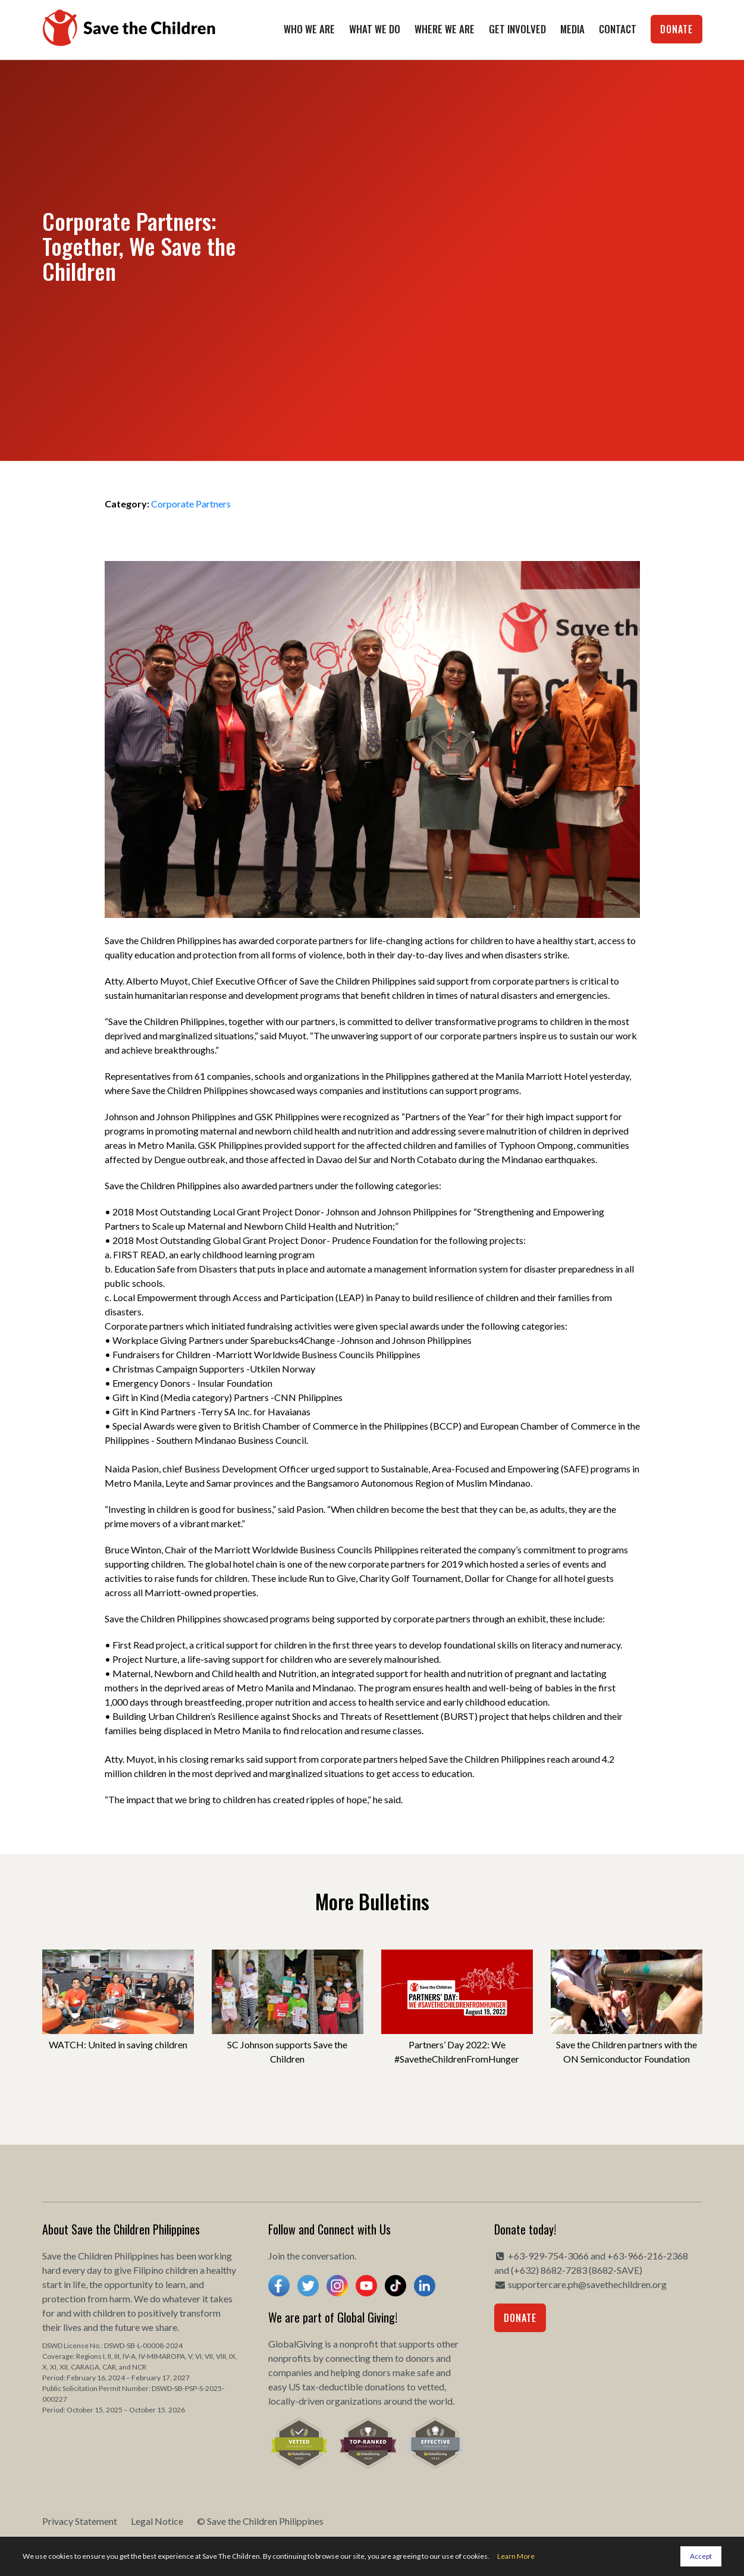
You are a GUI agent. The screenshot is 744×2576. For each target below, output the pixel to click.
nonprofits (289, 2358)
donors (420, 2358)
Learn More (516, 2556)
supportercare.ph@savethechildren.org (587, 2284)
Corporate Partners (191, 503)
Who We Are (309, 28)
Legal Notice (157, 2521)
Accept (701, 2556)
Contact (617, 28)
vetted (430, 2386)
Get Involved (517, 28)
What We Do (374, 28)
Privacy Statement (79, 2521)
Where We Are (445, 28)
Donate (676, 29)
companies (290, 2372)
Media (572, 28)
